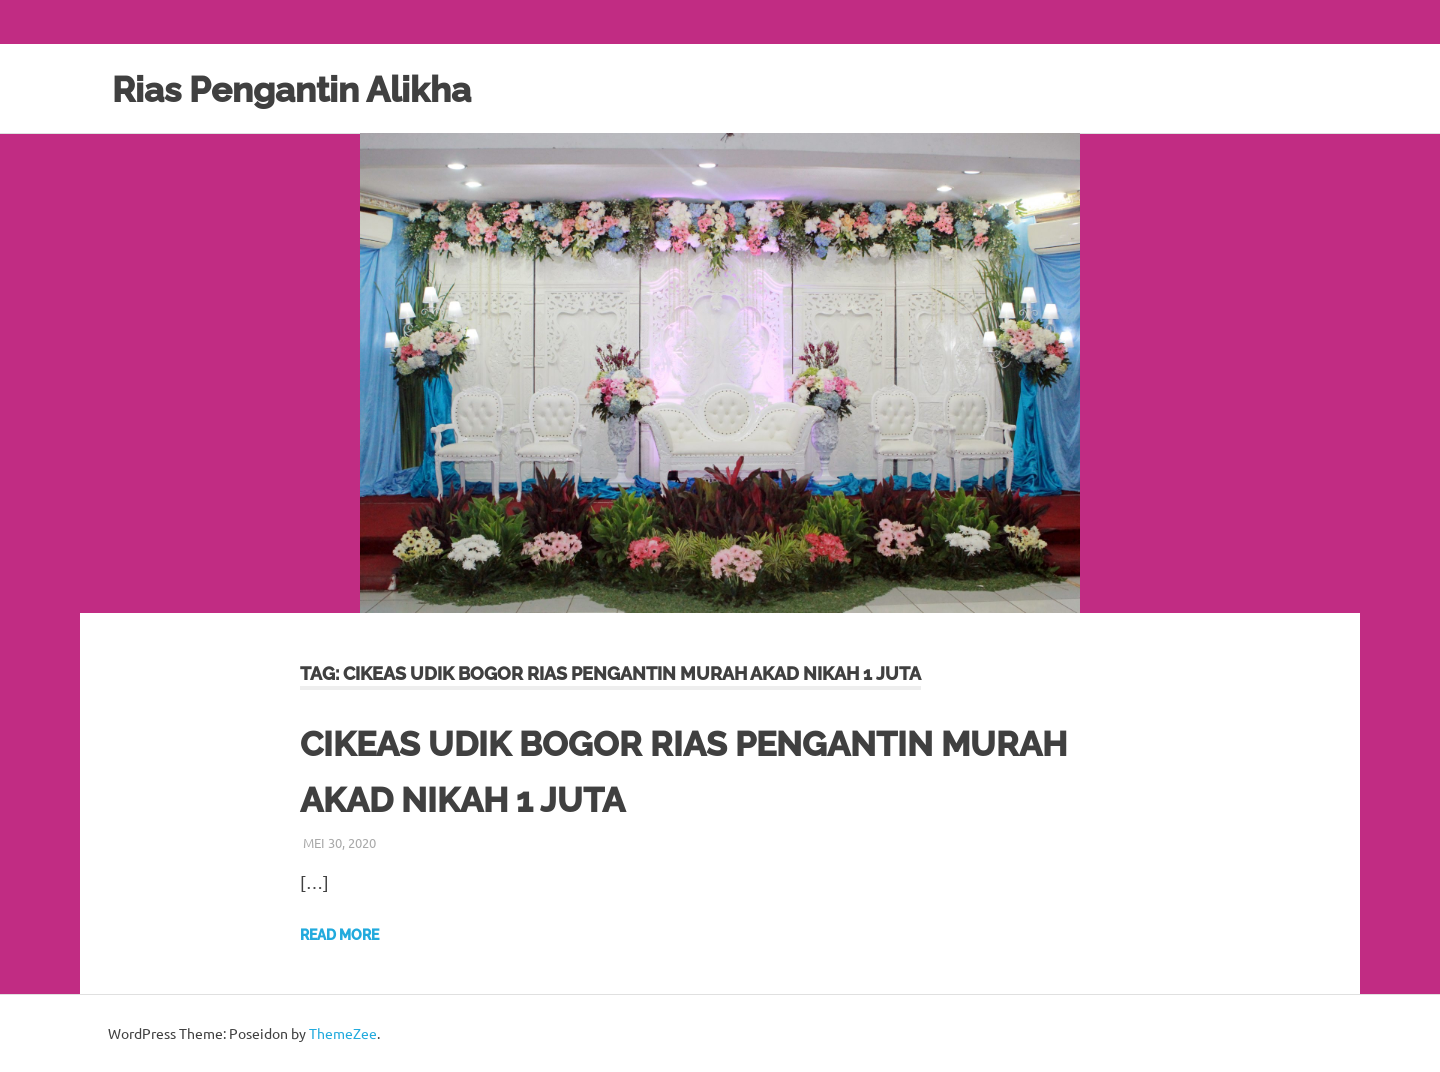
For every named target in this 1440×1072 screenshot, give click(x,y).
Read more (339, 935)
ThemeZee (343, 1033)
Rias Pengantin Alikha (309, 88)
